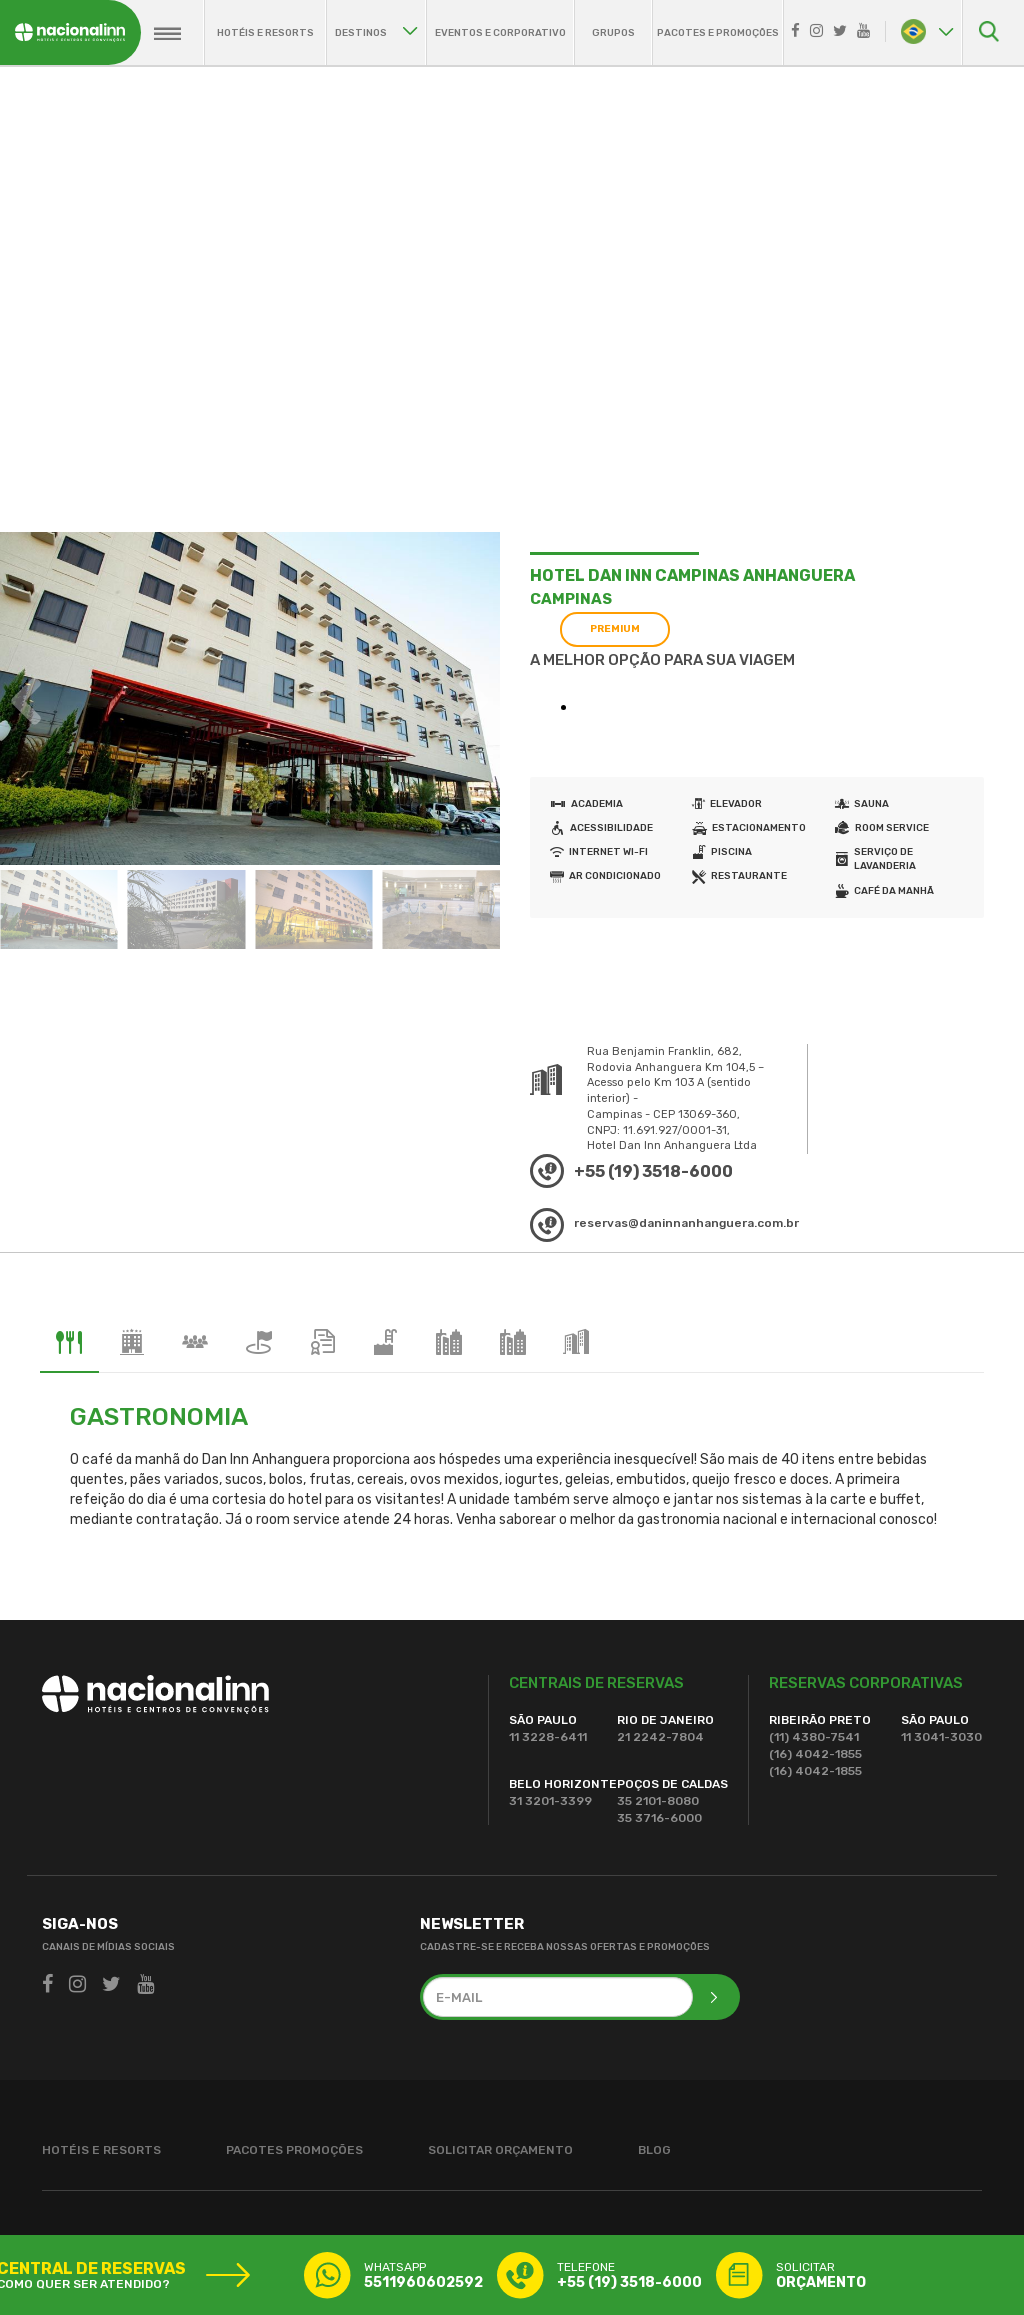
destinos (376, 33)
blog (654, 2150)
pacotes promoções (294, 2150)
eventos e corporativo (500, 33)
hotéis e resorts (265, 33)
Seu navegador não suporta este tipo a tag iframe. (691, 713)
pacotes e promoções (718, 33)
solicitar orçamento (500, 2150)
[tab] (69, 1343)
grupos (613, 33)
